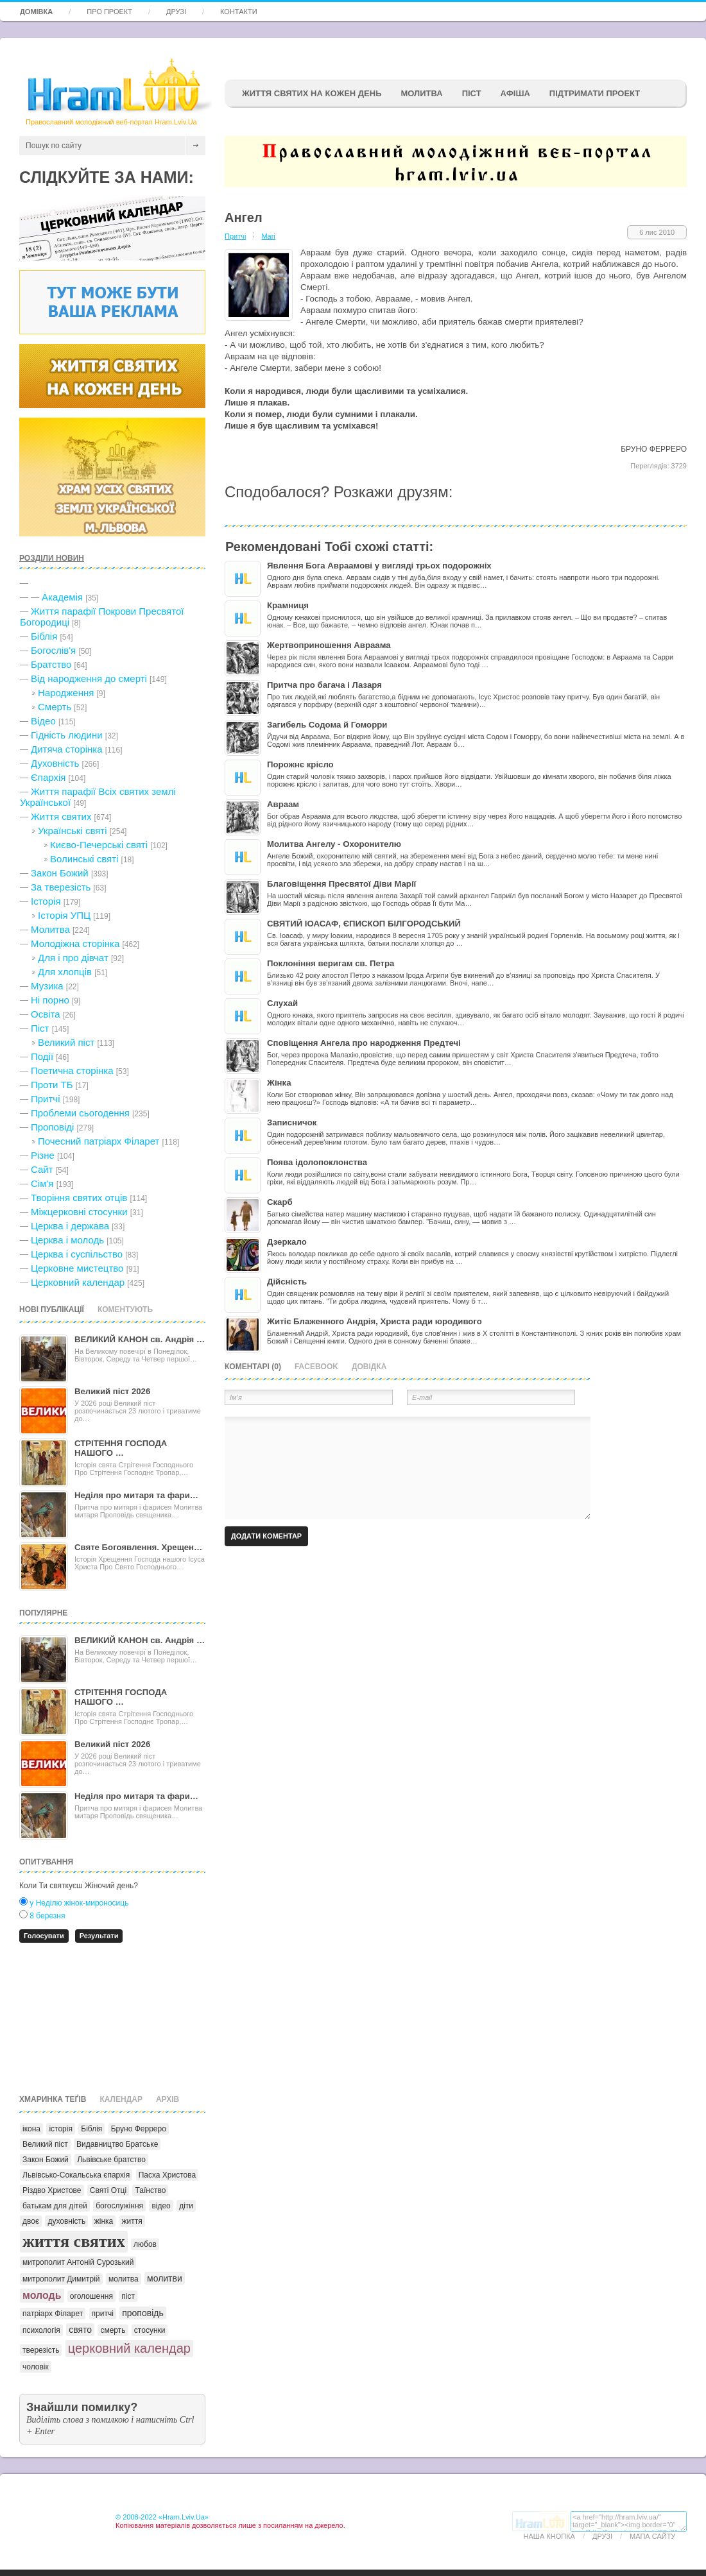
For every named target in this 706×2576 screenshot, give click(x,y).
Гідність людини (67, 734)
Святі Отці (108, 2190)
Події (42, 1056)
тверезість (40, 2350)
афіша (515, 93)
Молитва (421, 93)
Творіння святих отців (79, 1197)
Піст (40, 1028)
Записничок (291, 1122)
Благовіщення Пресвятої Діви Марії (341, 884)
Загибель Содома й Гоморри (327, 724)
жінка (104, 2221)
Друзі (176, 11)
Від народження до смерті (89, 678)
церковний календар (129, 2348)
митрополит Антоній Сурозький (77, 2262)
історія (61, 2128)
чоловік (35, 2366)
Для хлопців (65, 971)
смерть (112, 2330)
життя (132, 2221)
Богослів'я (53, 650)
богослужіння (119, 2205)
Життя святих (61, 816)
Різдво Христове (52, 2190)
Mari (268, 236)
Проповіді (52, 1127)
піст (128, 2296)
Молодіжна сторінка (75, 943)
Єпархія (48, 777)
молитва (123, 2278)
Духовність (55, 763)
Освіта (45, 1014)
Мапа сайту (652, 2536)
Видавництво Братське (117, 2144)
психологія (41, 2330)
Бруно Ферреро (138, 2128)
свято (80, 2329)
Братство (51, 664)
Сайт (42, 1169)
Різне (43, 1155)
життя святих (73, 2241)
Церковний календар (78, 1282)
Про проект (109, 11)
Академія (62, 597)
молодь (42, 2295)
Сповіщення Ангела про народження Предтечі (364, 1043)
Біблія (44, 636)
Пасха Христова (167, 2175)
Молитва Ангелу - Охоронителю (334, 844)
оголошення (91, 2296)
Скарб (280, 1202)
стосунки (150, 2330)
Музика (47, 985)
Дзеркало (287, 1242)
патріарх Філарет (52, 2313)
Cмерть (54, 706)
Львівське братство (111, 2159)
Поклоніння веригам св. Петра (330, 963)
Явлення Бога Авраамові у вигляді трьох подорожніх (379, 565)
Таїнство (150, 2190)
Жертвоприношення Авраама (329, 645)
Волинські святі (84, 858)
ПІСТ (471, 93)
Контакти (238, 11)
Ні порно (50, 999)
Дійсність (287, 1281)
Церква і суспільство (77, 1254)
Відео (43, 720)
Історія (46, 901)
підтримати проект (594, 93)
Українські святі (72, 830)
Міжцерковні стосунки (79, 1211)
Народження (66, 692)
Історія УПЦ (64, 915)
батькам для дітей (54, 2205)
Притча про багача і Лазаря (324, 685)
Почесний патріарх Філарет (98, 1141)
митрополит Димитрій (61, 2278)
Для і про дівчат (73, 957)
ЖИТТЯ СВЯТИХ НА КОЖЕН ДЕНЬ (311, 93)
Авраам (283, 804)
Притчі (45, 1098)
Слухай (282, 1003)
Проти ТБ (52, 1084)
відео (160, 2205)
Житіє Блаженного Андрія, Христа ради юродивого (374, 1321)
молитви (164, 2278)
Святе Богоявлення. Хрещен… (138, 1547)
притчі (103, 2313)
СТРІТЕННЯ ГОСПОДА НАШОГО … (120, 1448)
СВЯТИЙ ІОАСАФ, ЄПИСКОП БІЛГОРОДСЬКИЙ (364, 923)
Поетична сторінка (72, 1070)
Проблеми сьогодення (80, 1112)
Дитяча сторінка (67, 749)
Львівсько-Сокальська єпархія (76, 2175)
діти (186, 2205)
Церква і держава (70, 1225)
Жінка (279, 1083)
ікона (31, 2128)
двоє (30, 2221)
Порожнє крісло (300, 764)
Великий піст (66, 1042)
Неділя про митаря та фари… (136, 1495)
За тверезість (60, 887)
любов (145, 2244)
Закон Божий (60, 872)
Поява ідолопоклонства (317, 1162)
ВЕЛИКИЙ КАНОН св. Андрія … (139, 1339)
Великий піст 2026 (112, 1391)
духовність (66, 2221)
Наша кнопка (549, 2536)
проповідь (143, 2313)
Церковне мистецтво (77, 1268)
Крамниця (288, 605)
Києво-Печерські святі (99, 844)
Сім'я (42, 1183)
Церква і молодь (67, 1239)
